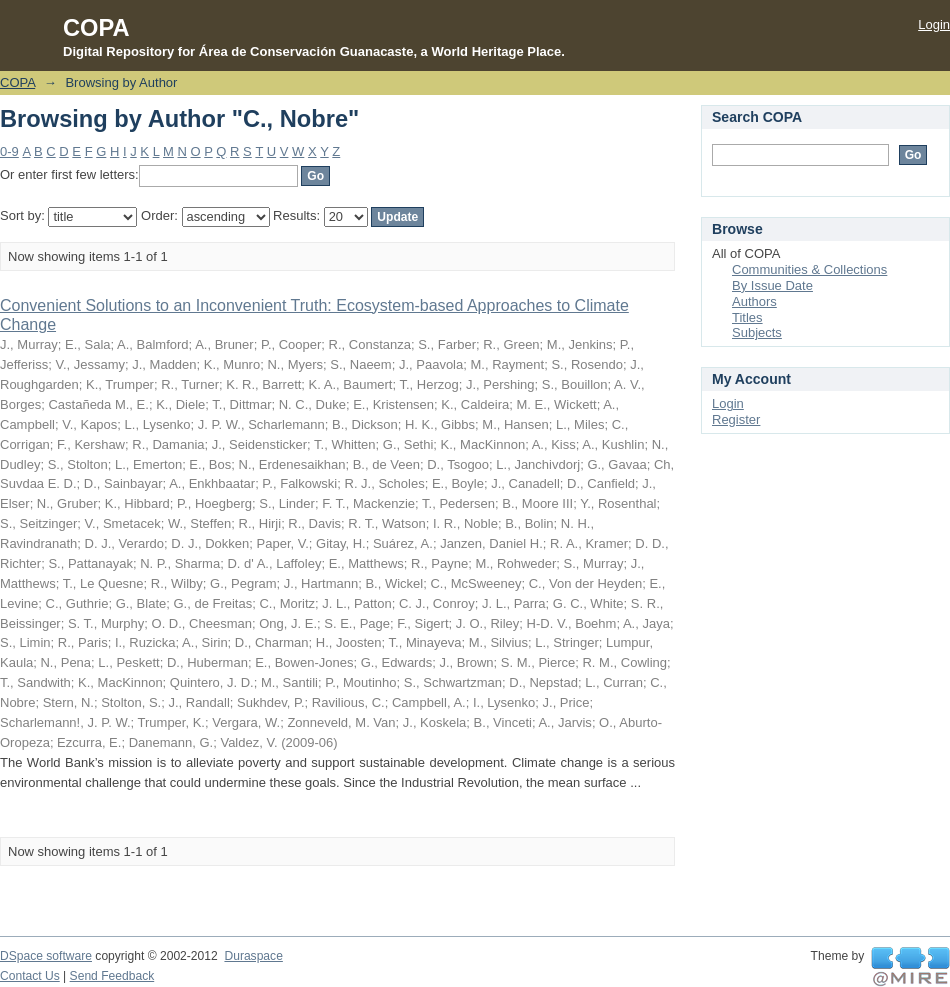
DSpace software (46, 956)
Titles (747, 317)
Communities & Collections (809, 269)
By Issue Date (772, 285)
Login (934, 24)
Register (736, 419)
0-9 (9, 151)
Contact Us (30, 976)
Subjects (757, 332)
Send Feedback (112, 976)
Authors (754, 301)
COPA (17, 82)
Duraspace (253, 956)
